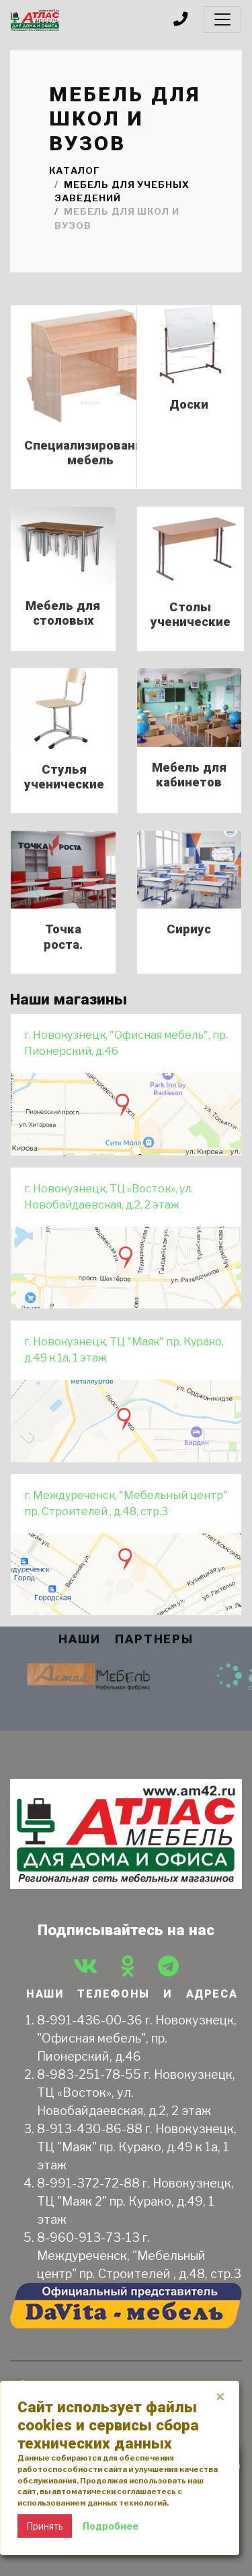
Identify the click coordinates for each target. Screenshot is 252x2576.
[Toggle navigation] (222, 19)
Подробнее (110, 2526)
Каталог (74, 170)
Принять (44, 2526)
